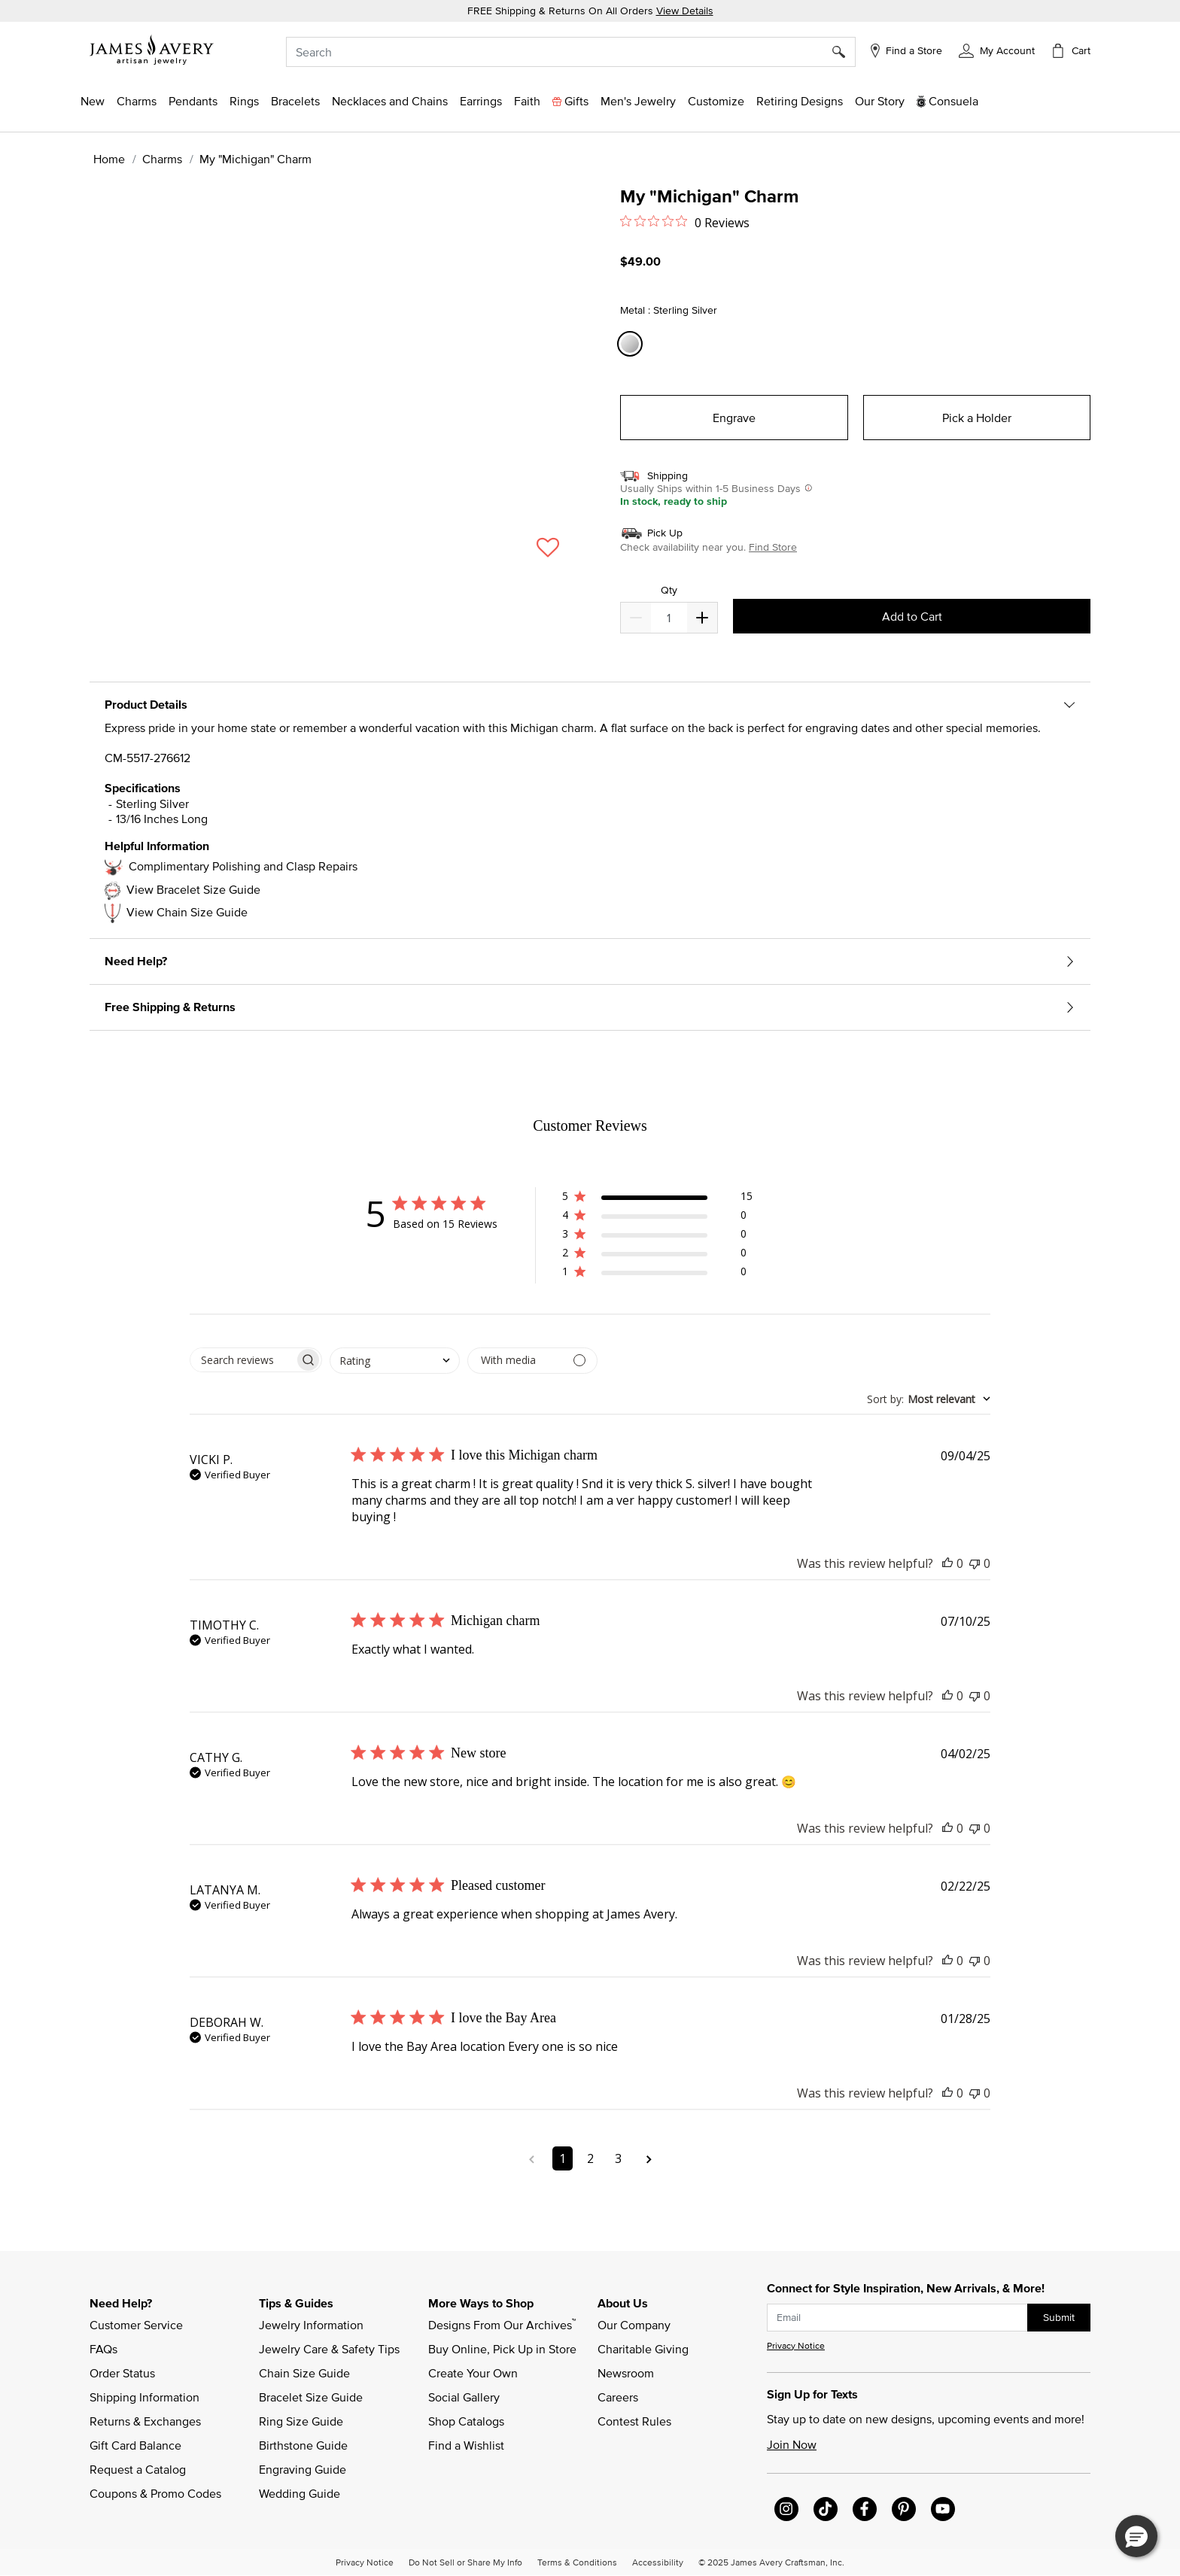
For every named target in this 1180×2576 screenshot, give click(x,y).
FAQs (103, 2349)
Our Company (634, 2324)
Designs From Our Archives (502, 2324)
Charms (162, 158)
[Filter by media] (532, 1360)
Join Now (792, 2444)
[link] (799, 101)
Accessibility (657, 2562)
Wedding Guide (299, 2493)
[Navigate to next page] (649, 2158)
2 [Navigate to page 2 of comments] (590, 2158)
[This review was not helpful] (974, 1563)
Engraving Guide (302, 2469)
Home (109, 158)
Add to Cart (912, 616)
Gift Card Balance (135, 2445)
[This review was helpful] (947, 1563)
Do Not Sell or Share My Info (465, 2562)
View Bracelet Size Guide (193, 889)
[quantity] (668, 618)
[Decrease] (702, 618)
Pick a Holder (976, 417)
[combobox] (571, 52)
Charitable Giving (643, 2349)
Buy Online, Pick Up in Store (502, 2349)
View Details (684, 10)
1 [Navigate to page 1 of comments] (562, 2158)
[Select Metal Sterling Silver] (632, 344)
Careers (618, 2397)
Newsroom (626, 2373)
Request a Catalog (138, 2469)
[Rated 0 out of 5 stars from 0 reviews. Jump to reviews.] (685, 222)
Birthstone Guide (303, 2445)
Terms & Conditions (577, 2562)
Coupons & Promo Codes (155, 2493)
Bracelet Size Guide (311, 2397)
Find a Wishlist (466, 2445)
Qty (669, 590)
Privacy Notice (796, 2345)
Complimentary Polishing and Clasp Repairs (243, 865)
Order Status (122, 2373)
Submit (1059, 2317)
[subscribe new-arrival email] (897, 2317)
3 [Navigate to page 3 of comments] (618, 2158)
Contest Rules (634, 2421)
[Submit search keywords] (844, 52)
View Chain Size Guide (187, 911)
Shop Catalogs (466, 2421)
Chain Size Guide (304, 2373)
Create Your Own (473, 2373)
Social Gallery (464, 2397)
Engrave (734, 417)
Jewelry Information (311, 2324)
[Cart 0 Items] (1070, 50)
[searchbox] (242, 1360)
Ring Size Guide (301, 2421)
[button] (997, 49)
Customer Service (136, 2324)
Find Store (773, 546)
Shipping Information (144, 2397)
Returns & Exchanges (145, 2421)
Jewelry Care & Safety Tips (329, 2349)
